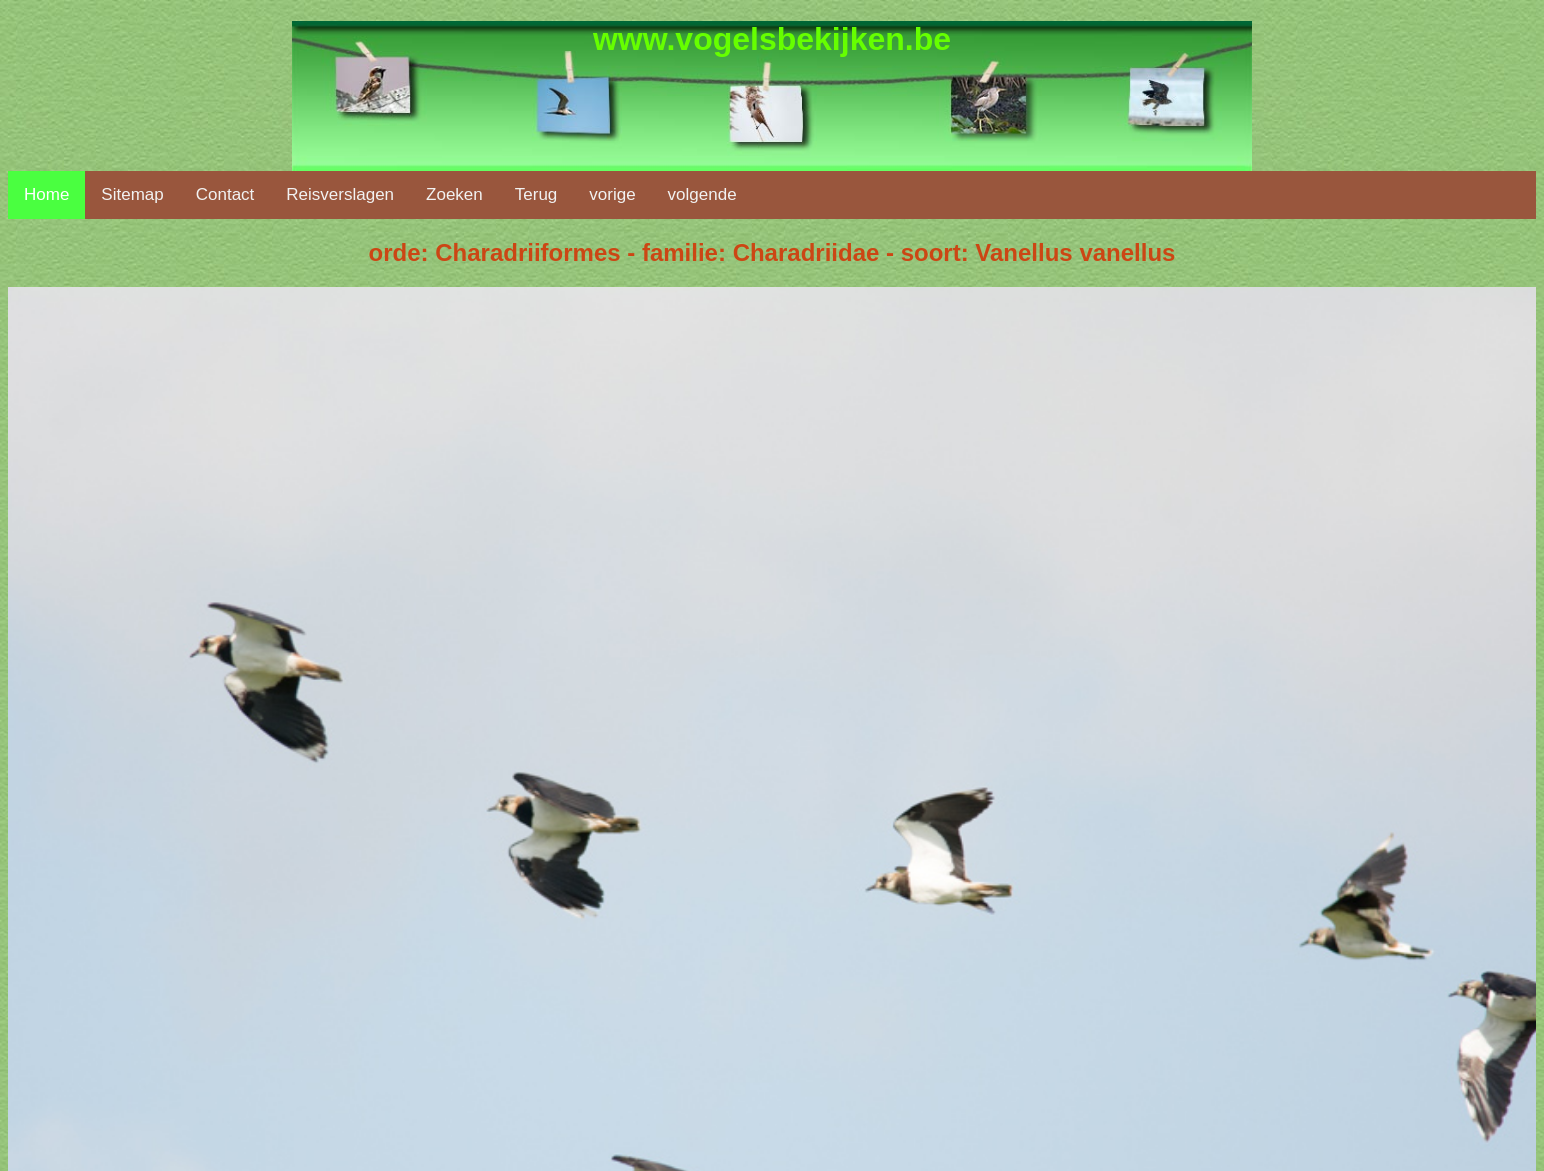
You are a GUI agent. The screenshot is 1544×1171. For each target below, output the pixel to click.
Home (46, 194)
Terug (536, 194)
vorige (612, 194)
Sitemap (132, 194)
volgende (702, 194)
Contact (225, 194)
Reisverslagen (340, 194)
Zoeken (454, 194)
